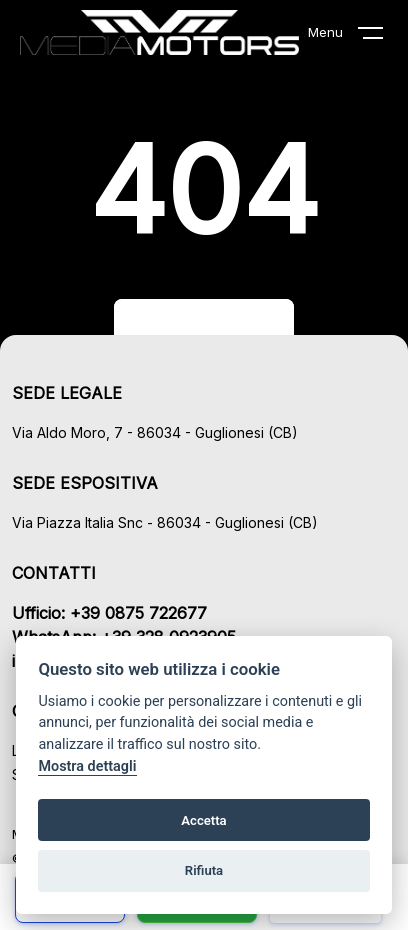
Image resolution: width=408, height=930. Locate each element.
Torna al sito (204, 324)
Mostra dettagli (87, 766)
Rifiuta (204, 870)
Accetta (203, 820)
